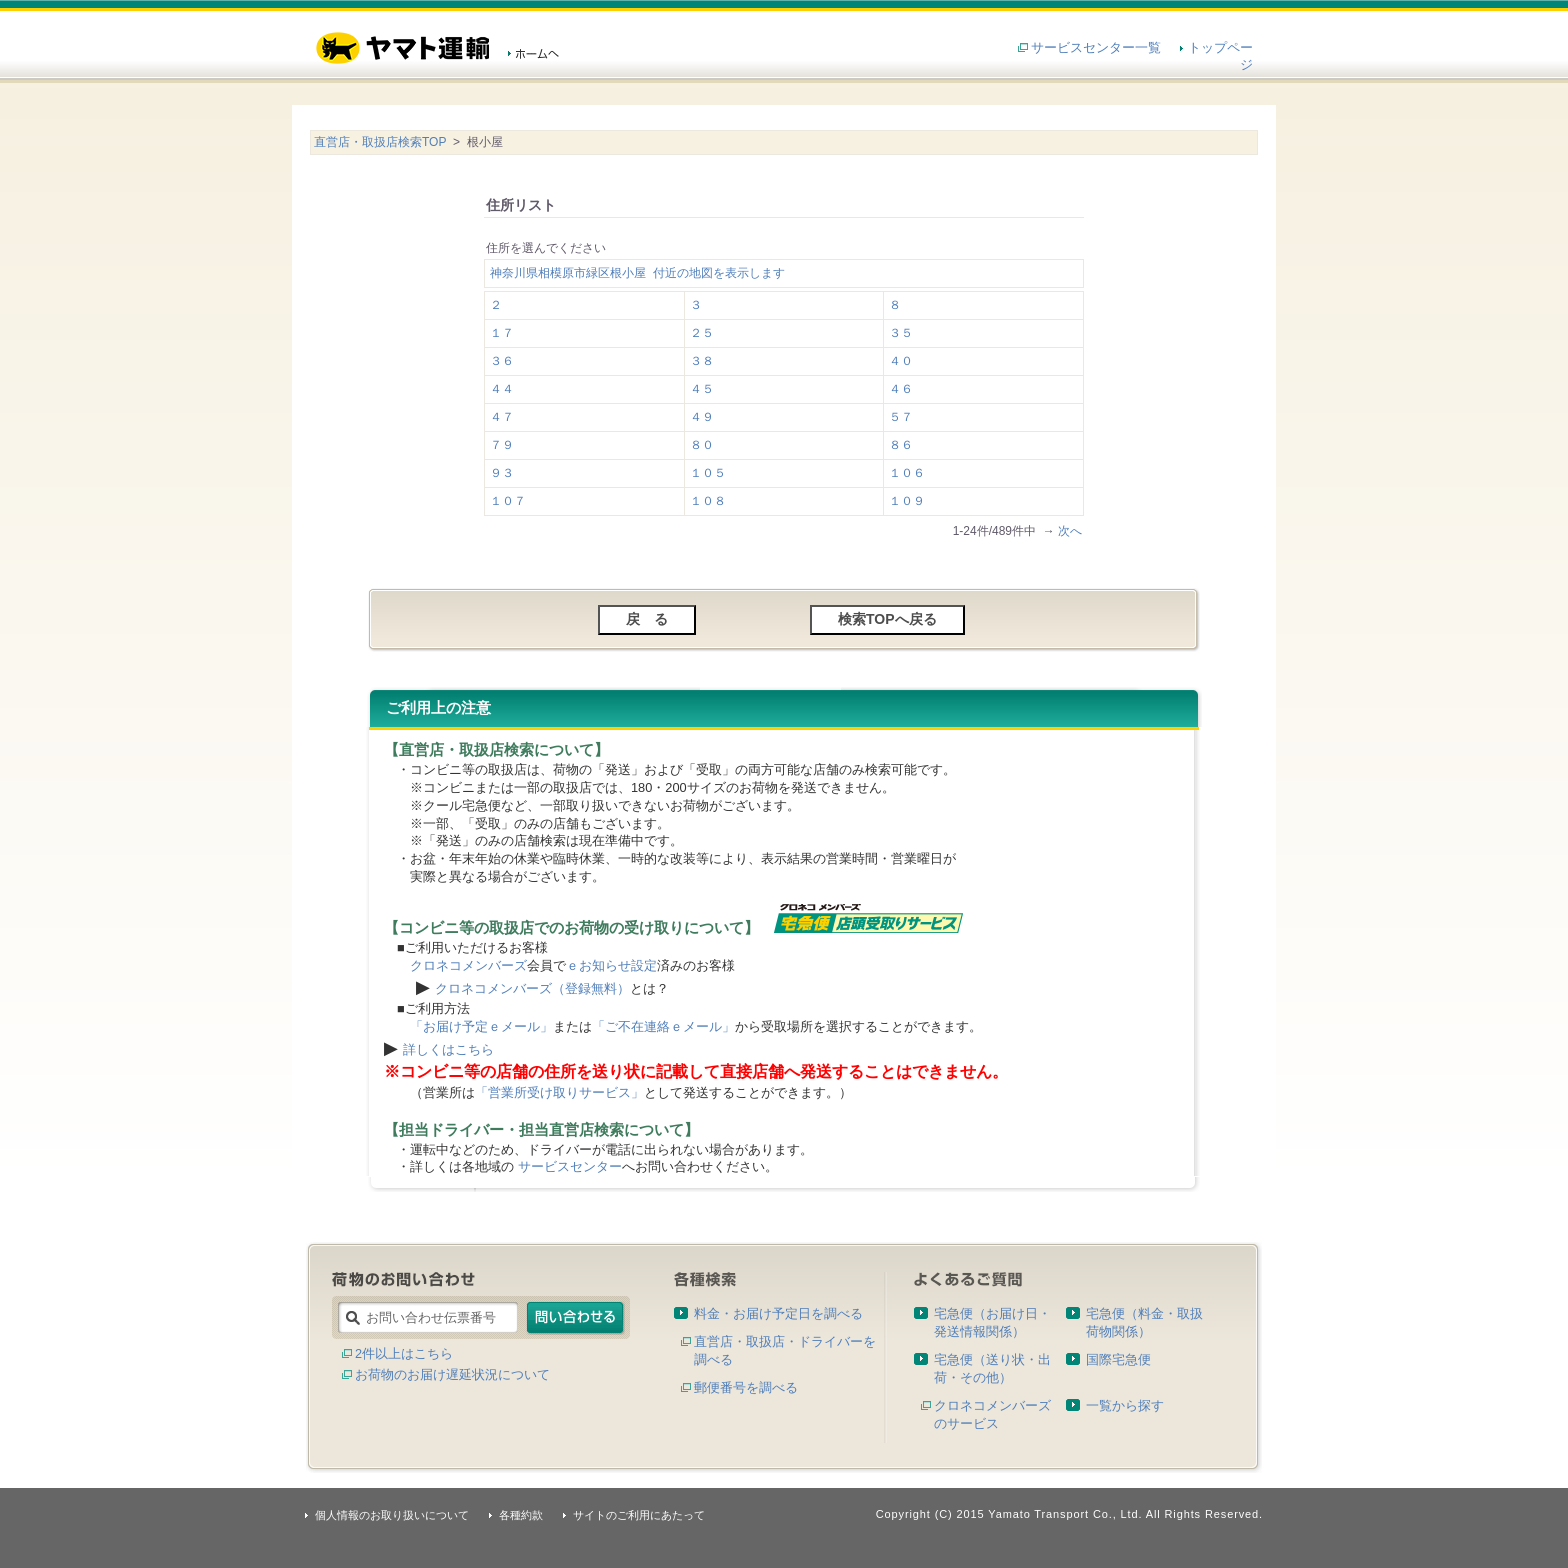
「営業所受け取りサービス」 (559, 1092)
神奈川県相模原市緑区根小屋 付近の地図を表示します (637, 273)
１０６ (907, 473)
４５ (702, 389)
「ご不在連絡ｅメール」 (663, 1026)
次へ (1070, 531)
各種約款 (521, 1515)
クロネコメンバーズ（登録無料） (532, 988)
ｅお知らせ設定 (611, 965)
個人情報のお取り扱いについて (392, 1515)
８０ (702, 445)
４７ (502, 417)
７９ (502, 445)
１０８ (708, 501)
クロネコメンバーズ (468, 965)
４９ (702, 417)
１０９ (907, 501)
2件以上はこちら (404, 1353)
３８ (702, 361)
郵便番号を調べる (746, 1387)
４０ (901, 361)
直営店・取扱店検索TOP (380, 142)
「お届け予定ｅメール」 (481, 1026)
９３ (502, 473)
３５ (901, 333)
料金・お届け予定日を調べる (778, 1313)
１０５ (708, 473)
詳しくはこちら (448, 1049)
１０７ (508, 501)
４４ (502, 389)
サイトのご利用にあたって (639, 1515)
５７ (901, 417)
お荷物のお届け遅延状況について (452, 1374)
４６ (901, 389)
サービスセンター (570, 1166)
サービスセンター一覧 (1096, 47)
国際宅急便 (1118, 1359)
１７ (502, 333)
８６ (901, 445)
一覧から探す (1125, 1405)
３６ (502, 361)
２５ (702, 333)
